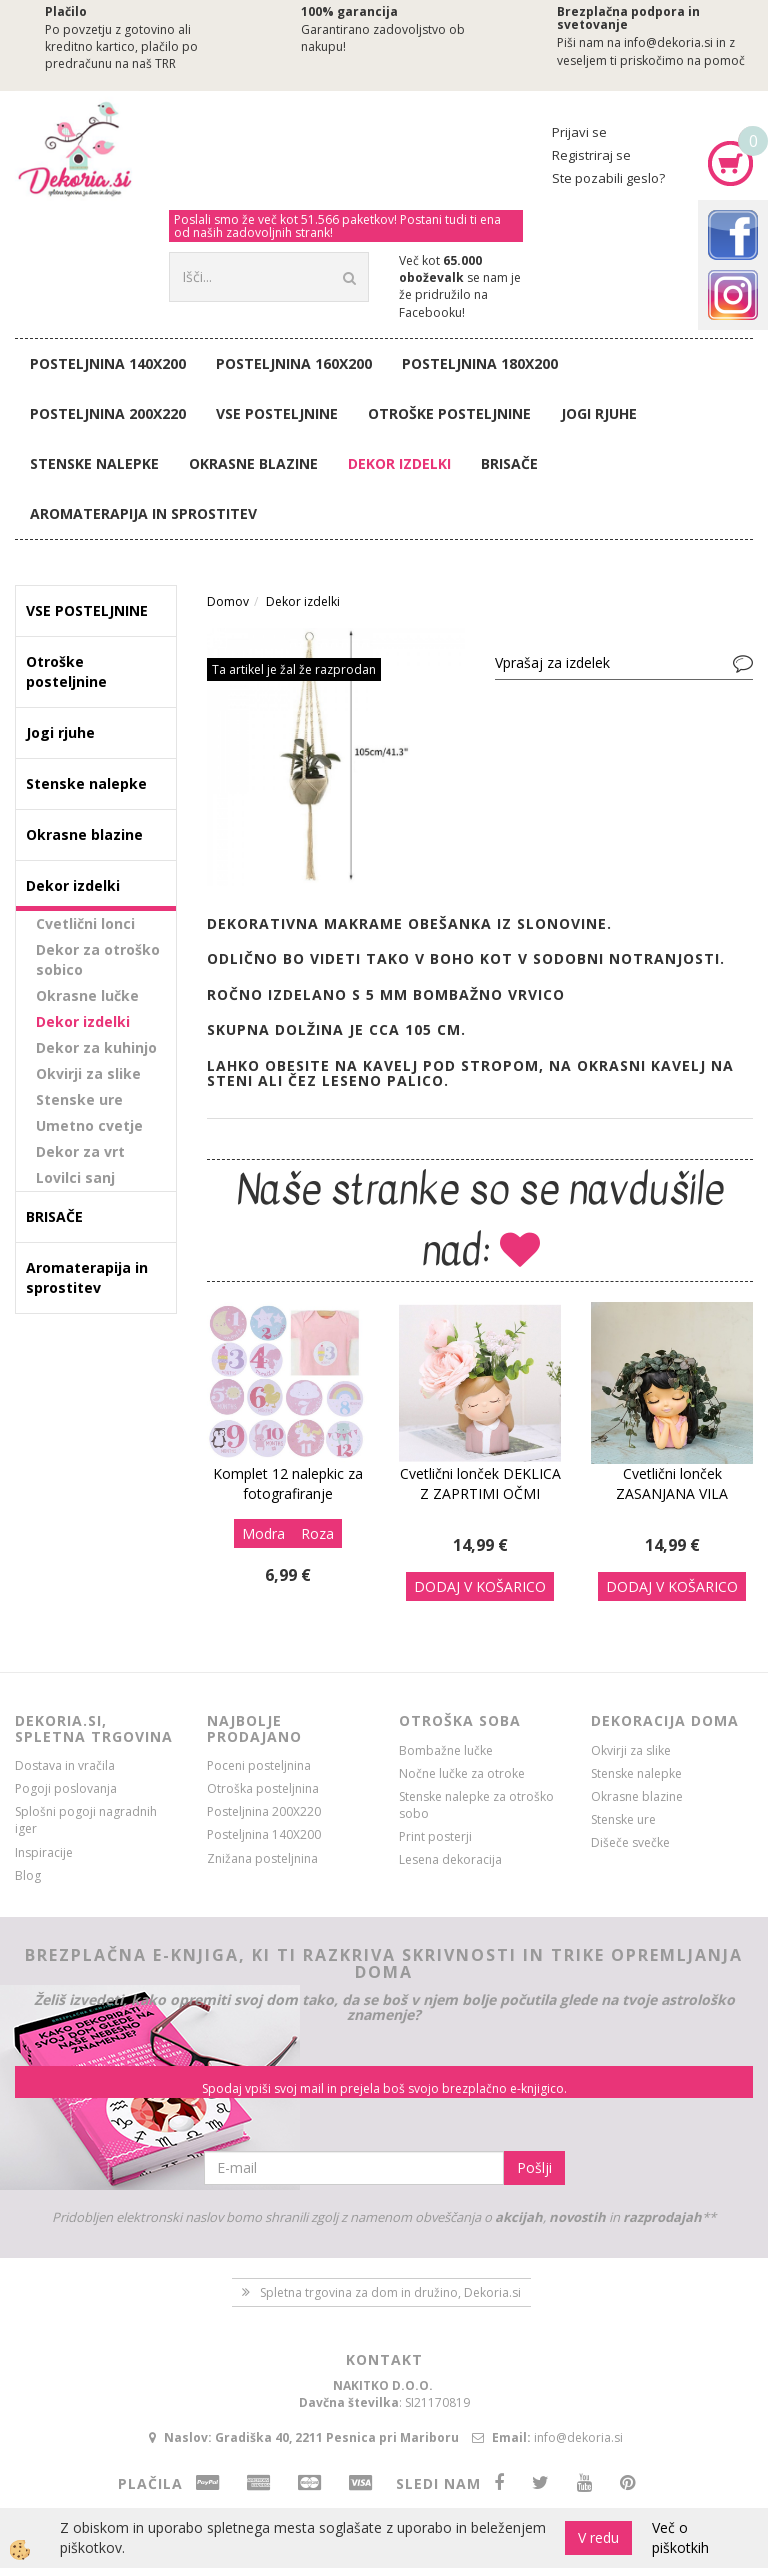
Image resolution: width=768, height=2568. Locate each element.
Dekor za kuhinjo (96, 1047)
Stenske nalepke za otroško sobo (476, 1805)
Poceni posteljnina (259, 1765)
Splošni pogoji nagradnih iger (86, 1820)
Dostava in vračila (65, 1765)
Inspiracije (44, 1852)
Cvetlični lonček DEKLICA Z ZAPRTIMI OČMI (480, 1483)
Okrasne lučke (87, 995)
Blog (28, 1875)
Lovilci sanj (75, 1177)
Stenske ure (79, 1099)
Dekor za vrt (80, 1151)
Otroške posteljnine (449, 413)
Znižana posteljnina (262, 1858)
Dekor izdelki (399, 463)
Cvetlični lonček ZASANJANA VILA (672, 1483)
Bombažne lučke (446, 1750)
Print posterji (435, 1836)
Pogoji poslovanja (66, 1788)
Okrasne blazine (253, 463)
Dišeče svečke (630, 1842)
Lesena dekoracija (450, 1859)
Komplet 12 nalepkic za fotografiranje (288, 1483)
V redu (598, 2537)
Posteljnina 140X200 (108, 363)
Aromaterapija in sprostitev (143, 513)
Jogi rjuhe (599, 413)
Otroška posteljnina (263, 1788)
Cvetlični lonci (85, 923)
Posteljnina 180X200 (480, 363)
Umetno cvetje (89, 1125)
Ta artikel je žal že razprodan (294, 669)
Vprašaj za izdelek (552, 662)
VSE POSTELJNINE (277, 413)
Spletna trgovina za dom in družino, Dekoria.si (390, 2292)
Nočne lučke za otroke (462, 1773)
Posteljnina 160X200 (294, 363)
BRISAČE (509, 463)
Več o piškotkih (680, 2537)
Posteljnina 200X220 (108, 413)
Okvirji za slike (88, 1073)
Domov (228, 601)
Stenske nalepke (94, 463)
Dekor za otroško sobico (98, 959)
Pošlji (534, 2167)
